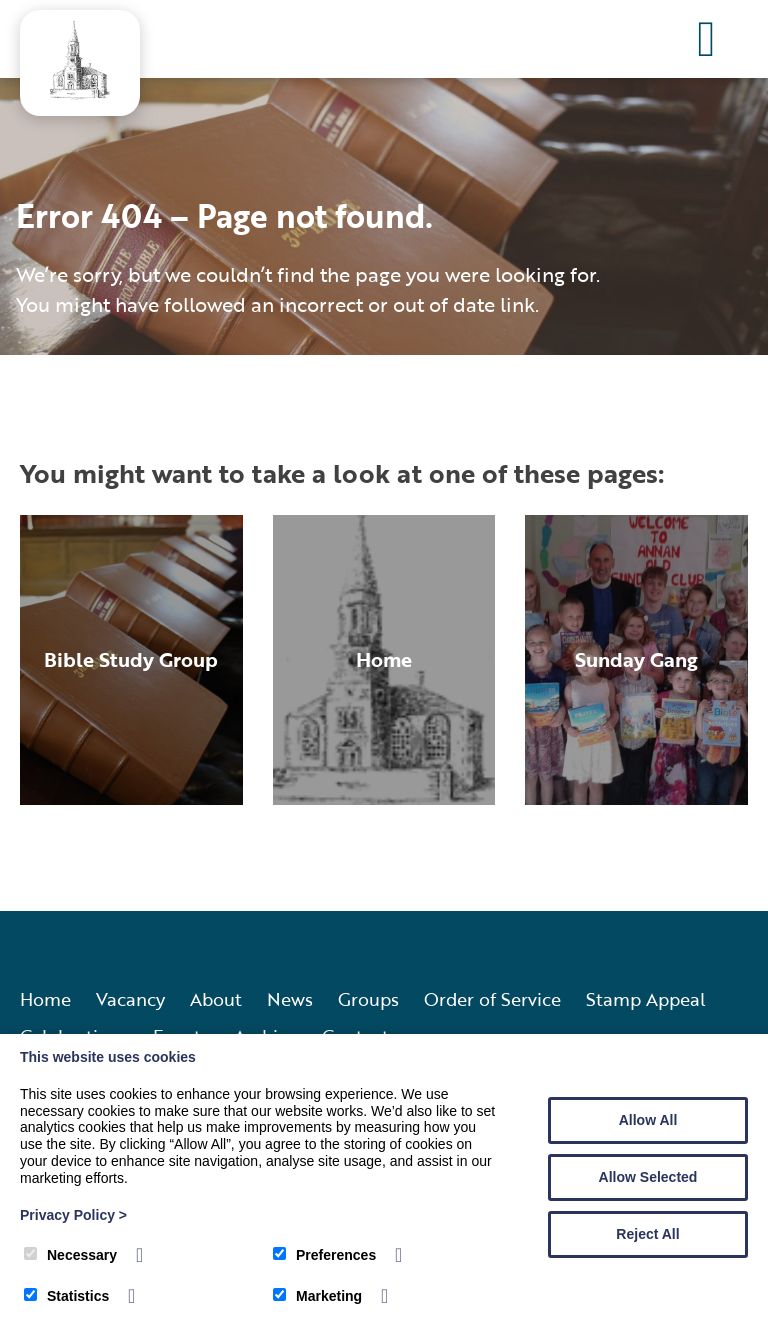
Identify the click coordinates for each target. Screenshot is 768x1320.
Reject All (647, 1234)
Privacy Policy (73, 1215)
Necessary (70, 1255)
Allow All (648, 1120)
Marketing (317, 1296)
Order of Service (492, 999)
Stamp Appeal (646, 999)
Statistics (66, 1296)
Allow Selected (648, 1177)
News (290, 999)
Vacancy (130, 999)
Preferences (324, 1255)
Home (45, 999)
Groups (368, 999)
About (216, 999)
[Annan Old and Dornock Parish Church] (80, 93)
